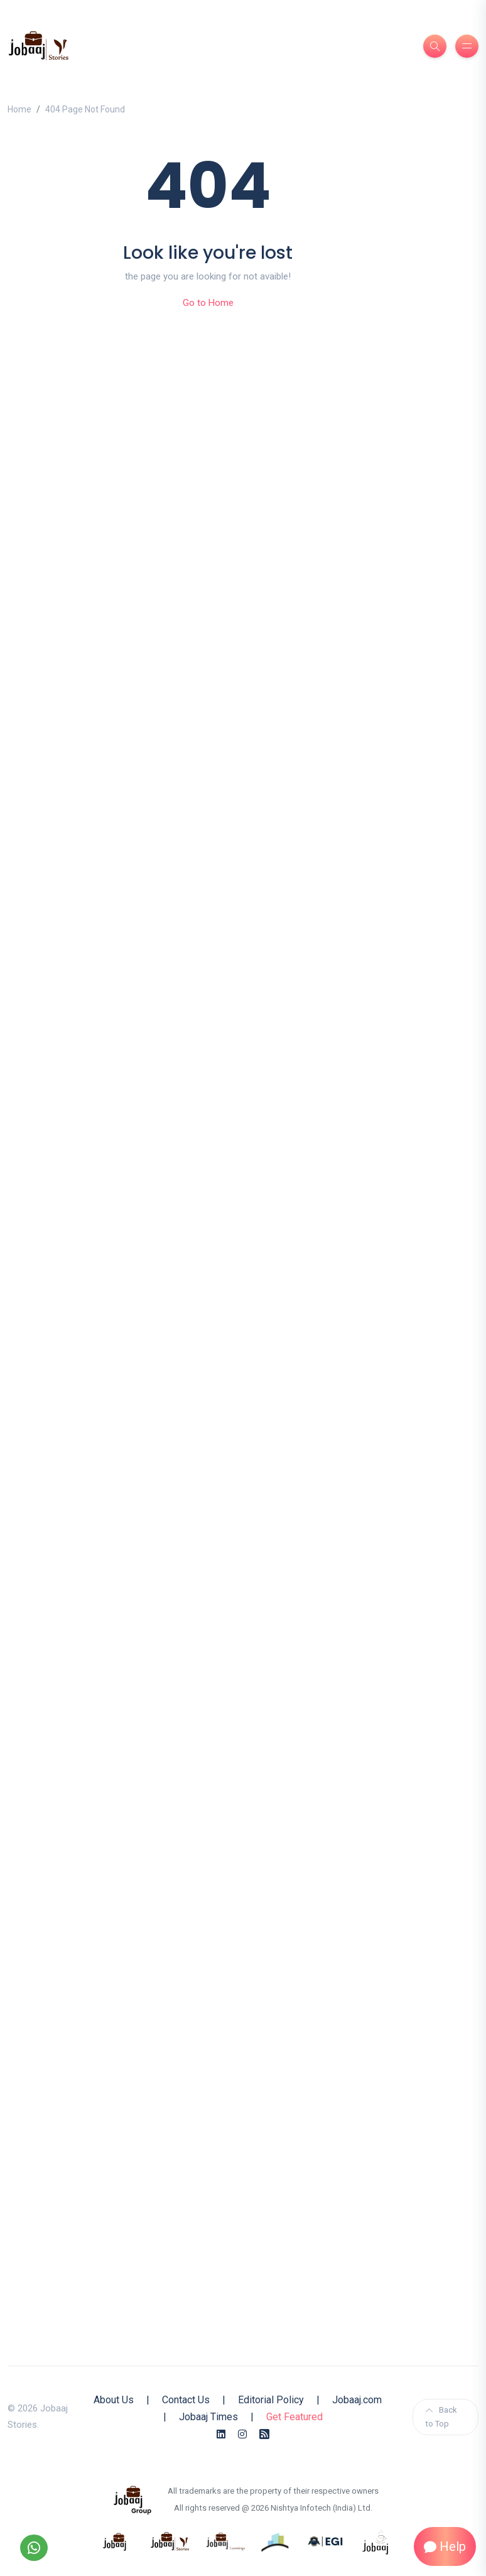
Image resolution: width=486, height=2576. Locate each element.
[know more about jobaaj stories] (170, 2540)
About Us (114, 2400)
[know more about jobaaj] (115, 2540)
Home (19, 109)
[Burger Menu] (466, 46)
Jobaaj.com (357, 2400)
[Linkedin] (221, 2434)
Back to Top (441, 2416)
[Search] (434, 46)
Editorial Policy (271, 2400)
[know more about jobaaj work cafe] (376, 2540)
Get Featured (294, 2417)
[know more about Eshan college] (326, 2540)
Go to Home (208, 302)
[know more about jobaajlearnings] (225, 2540)
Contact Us (186, 2400)
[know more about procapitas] (276, 2540)
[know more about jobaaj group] (132, 2499)
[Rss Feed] (264, 2434)
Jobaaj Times (208, 2417)
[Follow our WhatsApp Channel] (34, 2548)
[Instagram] (242, 2434)
